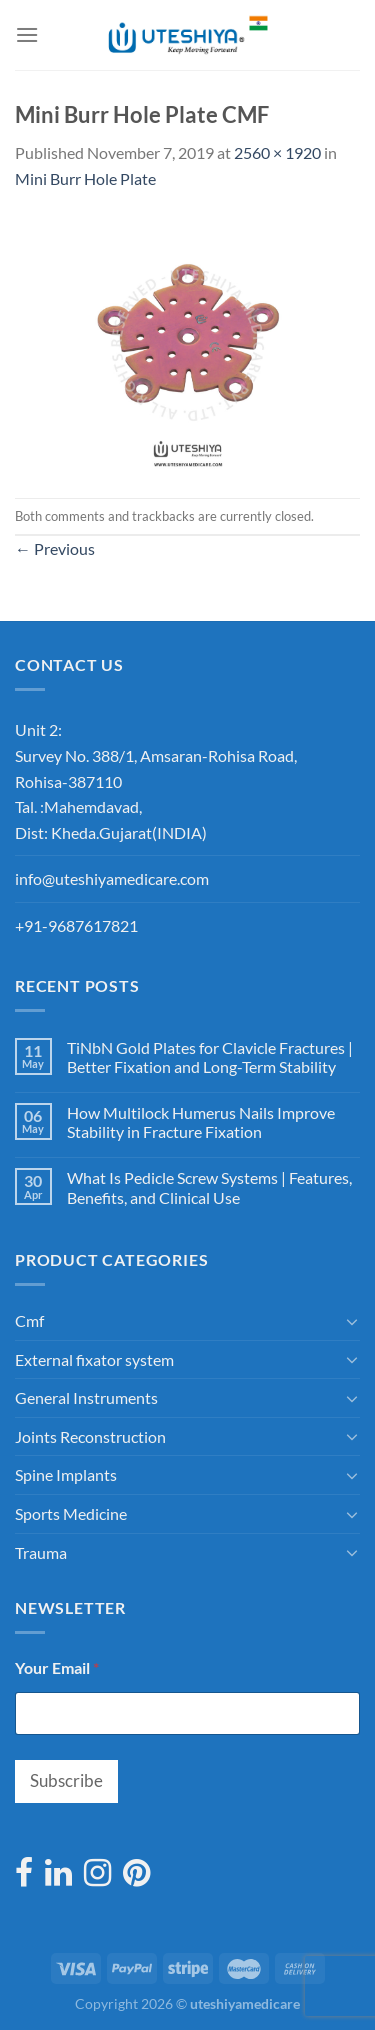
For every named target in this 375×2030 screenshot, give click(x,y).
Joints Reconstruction (90, 1436)
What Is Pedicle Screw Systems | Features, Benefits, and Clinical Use (209, 1187)
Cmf (29, 1320)
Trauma (41, 1552)
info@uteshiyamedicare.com (112, 878)
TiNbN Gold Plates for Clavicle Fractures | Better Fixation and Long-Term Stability (210, 1057)
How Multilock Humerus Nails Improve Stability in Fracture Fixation (201, 1122)
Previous (55, 548)
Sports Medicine (71, 1513)
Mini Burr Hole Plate (85, 178)
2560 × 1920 (277, 152)
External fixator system (94, 1359)
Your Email (57, 1667)
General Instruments (86, 1397)
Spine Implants (66, 1474)
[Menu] (27, 34)
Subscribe (66, 1780)
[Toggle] (352, 1321)
